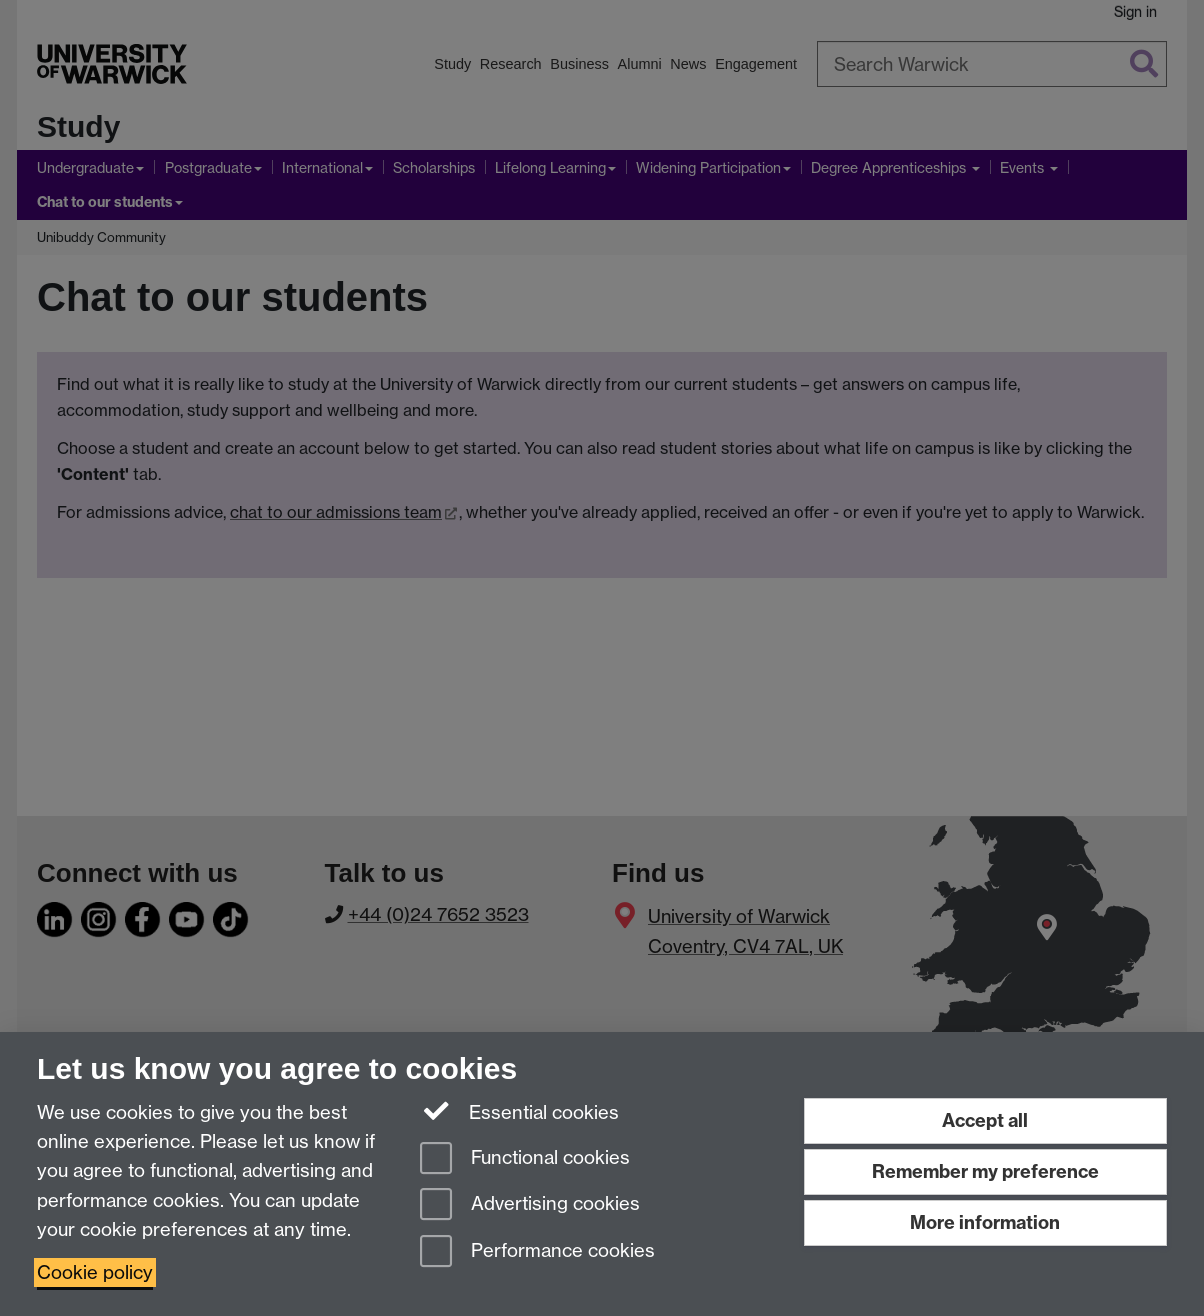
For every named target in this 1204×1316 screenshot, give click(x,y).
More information (985, 1222)
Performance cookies (537, 1252)
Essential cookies (519, 1111)
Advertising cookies (530, 1205)
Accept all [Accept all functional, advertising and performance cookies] (985, 1120)
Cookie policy (95, 1272)
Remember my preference (985, 1171)
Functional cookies (525, 1159)
